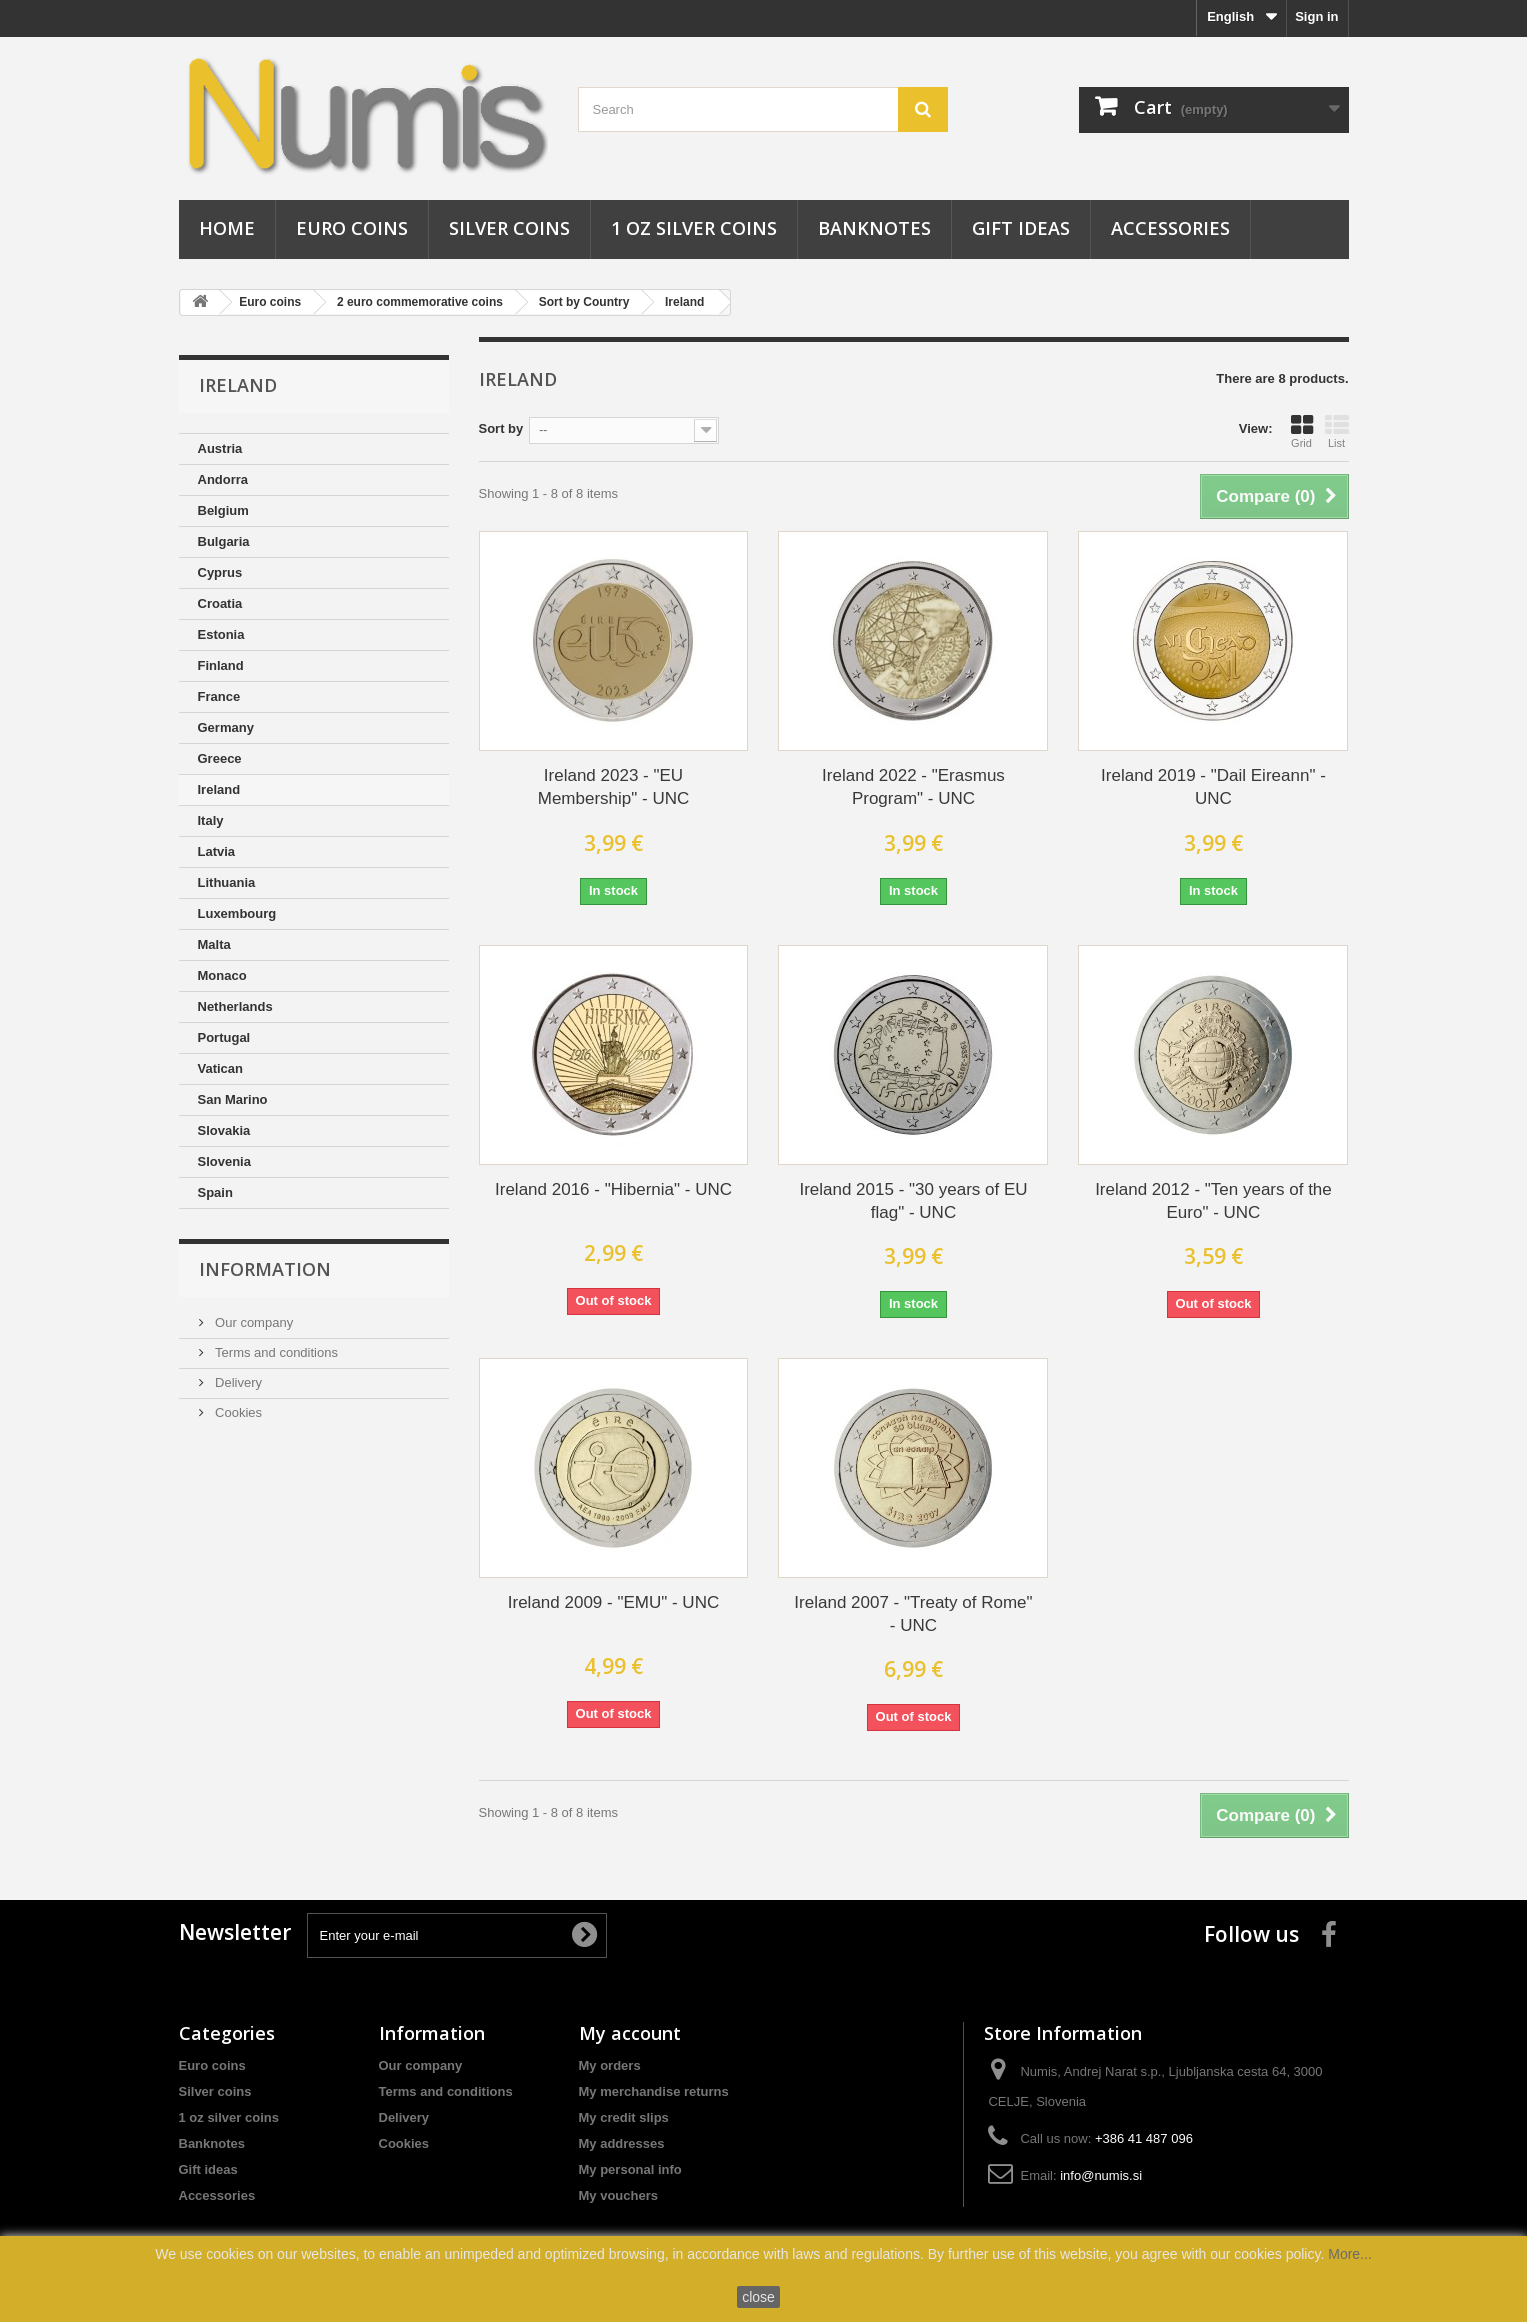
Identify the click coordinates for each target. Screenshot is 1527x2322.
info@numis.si (1101, 2175)
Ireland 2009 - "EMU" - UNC (613, 1602)
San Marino (233, 1099)
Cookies (237, 1412)
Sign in (1316, 16)
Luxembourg (237, 913)
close (758, 2297)
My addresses (622, 2143)
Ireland (684, 302)
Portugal (224, 1037)
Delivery (237, 1382)
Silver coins (509, 228)
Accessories (1170, 228)
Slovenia (224, 1161)
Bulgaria (224, 541)
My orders (610, 2065)
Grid (1302, 431)
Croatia (220, 603)
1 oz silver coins (694, 228)
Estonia (221, 634)
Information (265, 1269)
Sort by (501, 428)
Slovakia (224, 1130)
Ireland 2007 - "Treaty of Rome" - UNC (913, 1614)
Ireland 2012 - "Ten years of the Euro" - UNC (1213, 1201)
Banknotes (874, 228)
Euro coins (352, 228)
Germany (226, 727)
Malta (214, 944)
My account (630, 2033)
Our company (253, 1322)
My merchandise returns (654, 2091)
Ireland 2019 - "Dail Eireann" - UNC (1213, 787)
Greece (220, 758)
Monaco (222, 975)
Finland (221, 665)
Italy (211, 820)
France (219, 696)
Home (227, 228)
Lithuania (227, 882)
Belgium (223, 510)
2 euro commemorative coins (420, 302)
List (1337, 431)
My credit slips (624, 2117)
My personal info (630, 2169)
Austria (220, 448)
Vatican (221, 1068)
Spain (215, 1192)
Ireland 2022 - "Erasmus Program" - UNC (913, 787)
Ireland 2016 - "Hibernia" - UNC (613, 1189)
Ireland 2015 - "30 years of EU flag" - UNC (913, 1201)
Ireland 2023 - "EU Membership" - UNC (614, 787)
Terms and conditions (275, 1352)
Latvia (217, 851)
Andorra (223, 479)
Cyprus (220, 572)
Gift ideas (1021, 228)
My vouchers (618, 2195)
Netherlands (235, 1006)
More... (1350, 2254)
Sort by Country (584, 302)
